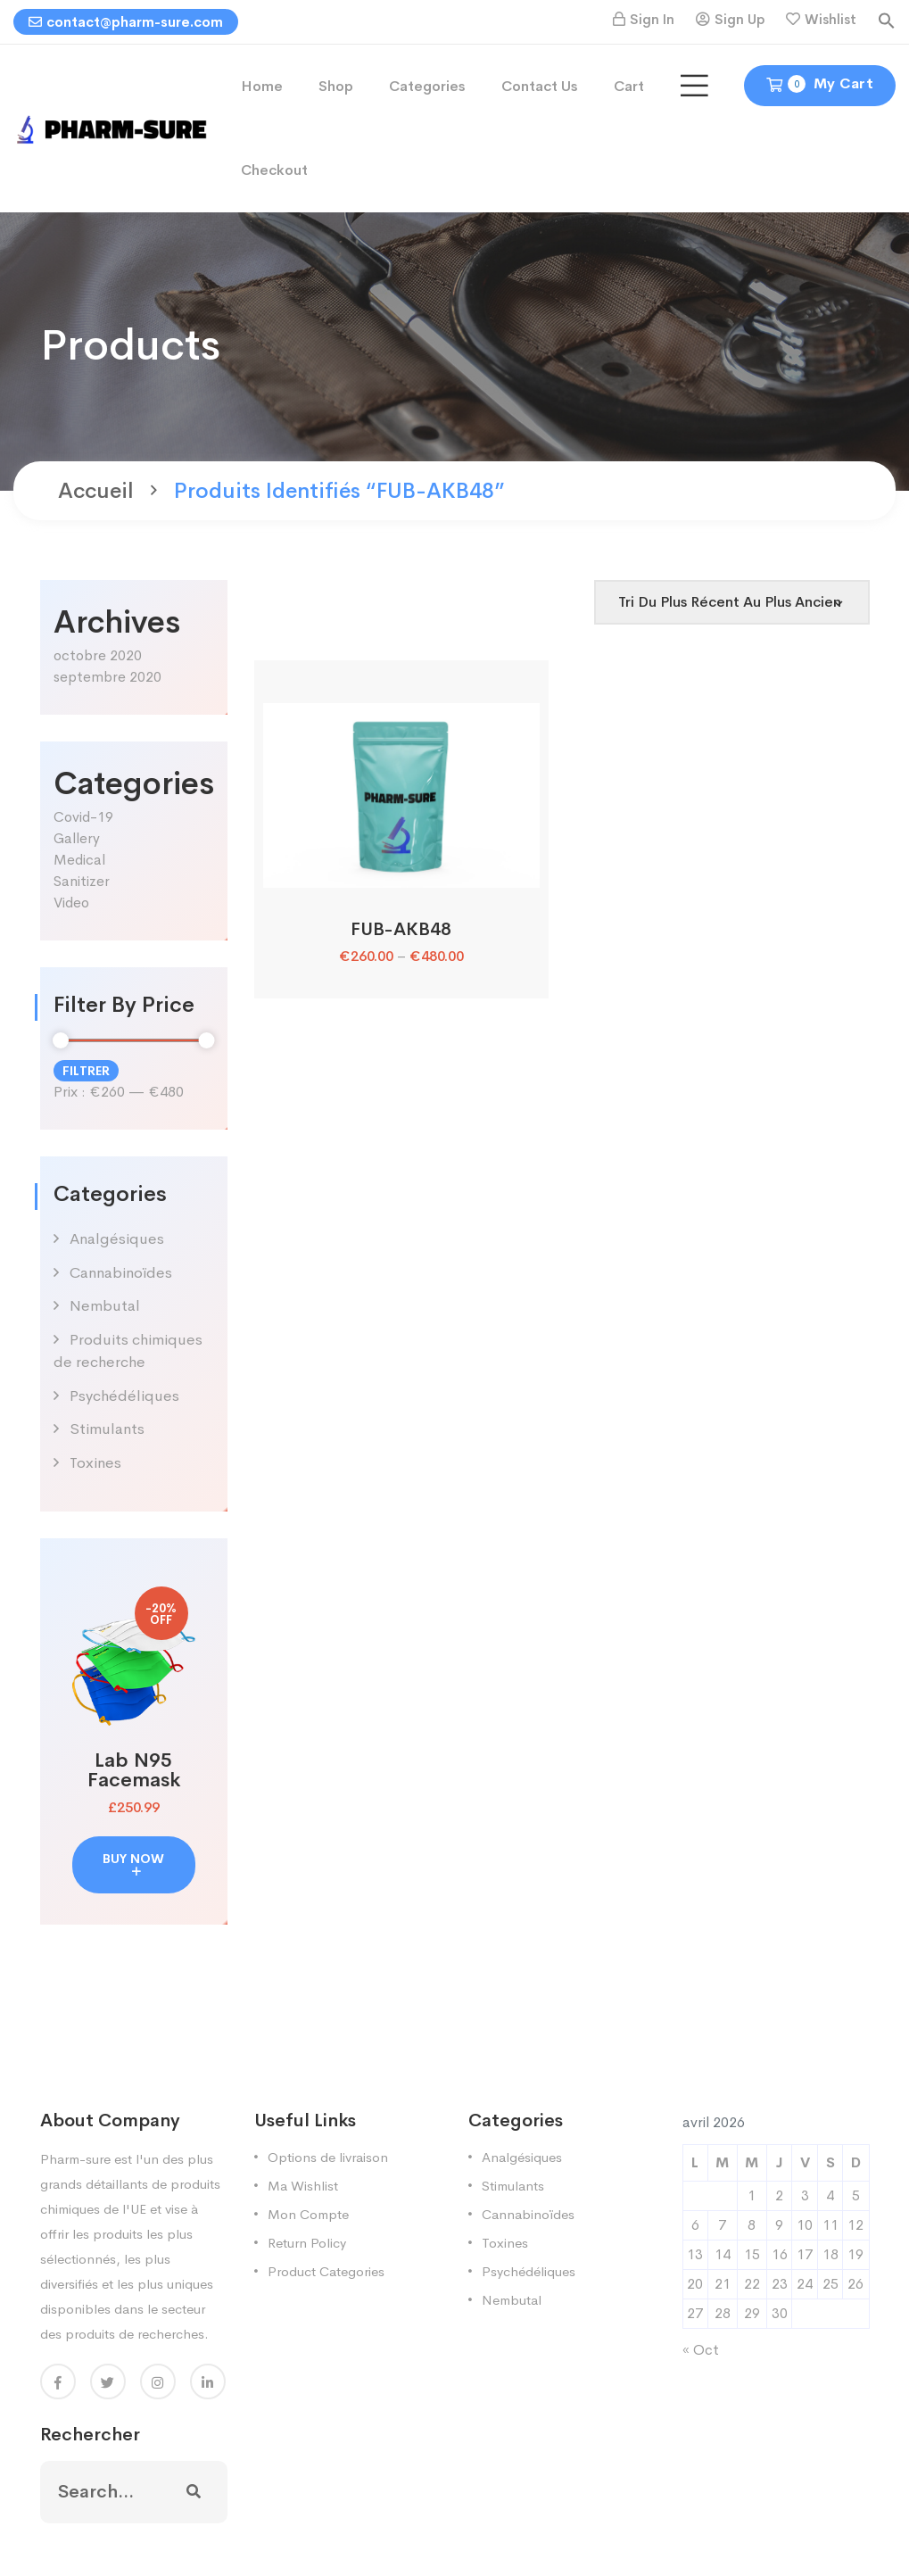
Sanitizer (82, 881)
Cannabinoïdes (121, 1272)
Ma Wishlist (303, 2185)
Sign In (652, 19)
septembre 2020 (107, 676)
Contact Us (539, 86)
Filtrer (86, 1071)
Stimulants (107, 1429)
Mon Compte (308, 2214)
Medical (79, 859)
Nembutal (105, 1305)
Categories (427, 86)
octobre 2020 (98, 655)
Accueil (96, 490)
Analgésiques (117, 1239)
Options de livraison (328, 2157)
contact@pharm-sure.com (126, 21)
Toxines (95, 1463)
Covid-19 (83, 817)
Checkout (274, 170)
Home (262, 86)
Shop (335, 86)
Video (71, 902)
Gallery (77, 838)
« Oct (700, 2349)
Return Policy (307, 2242)
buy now (133, 1864)
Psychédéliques (124, 1396)
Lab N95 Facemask (133, 1770)
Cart (629, 86)
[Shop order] (732, 602)
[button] (887, 19)
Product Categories (326, 2271)
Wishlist (830, 19)
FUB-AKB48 (401, 929)
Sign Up (739, 19)
